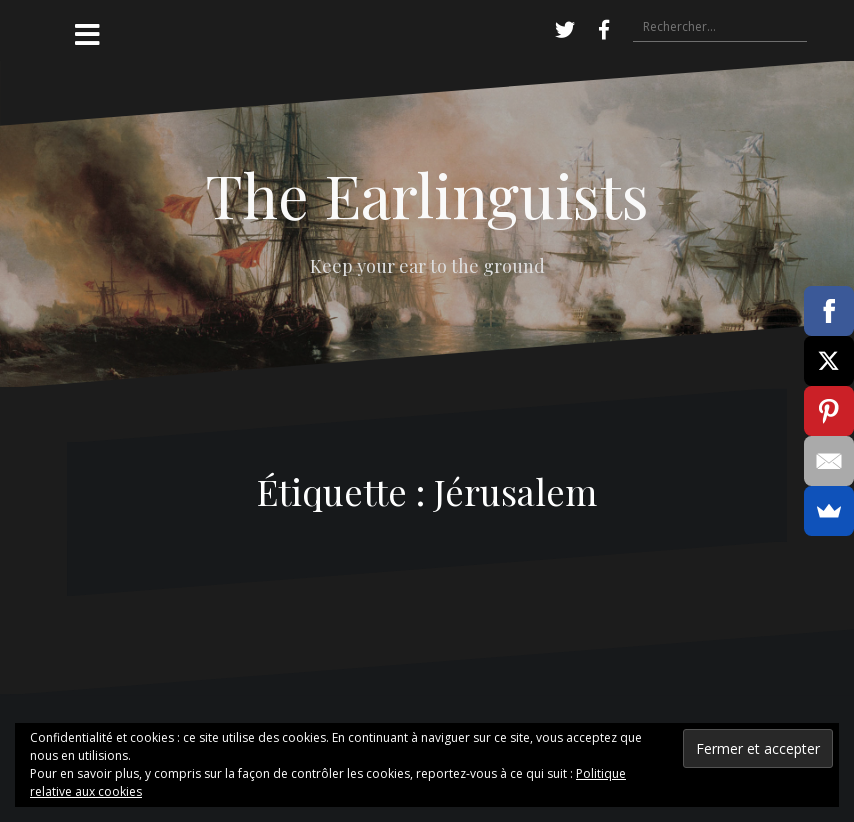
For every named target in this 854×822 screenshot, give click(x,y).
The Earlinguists (427, 194)
